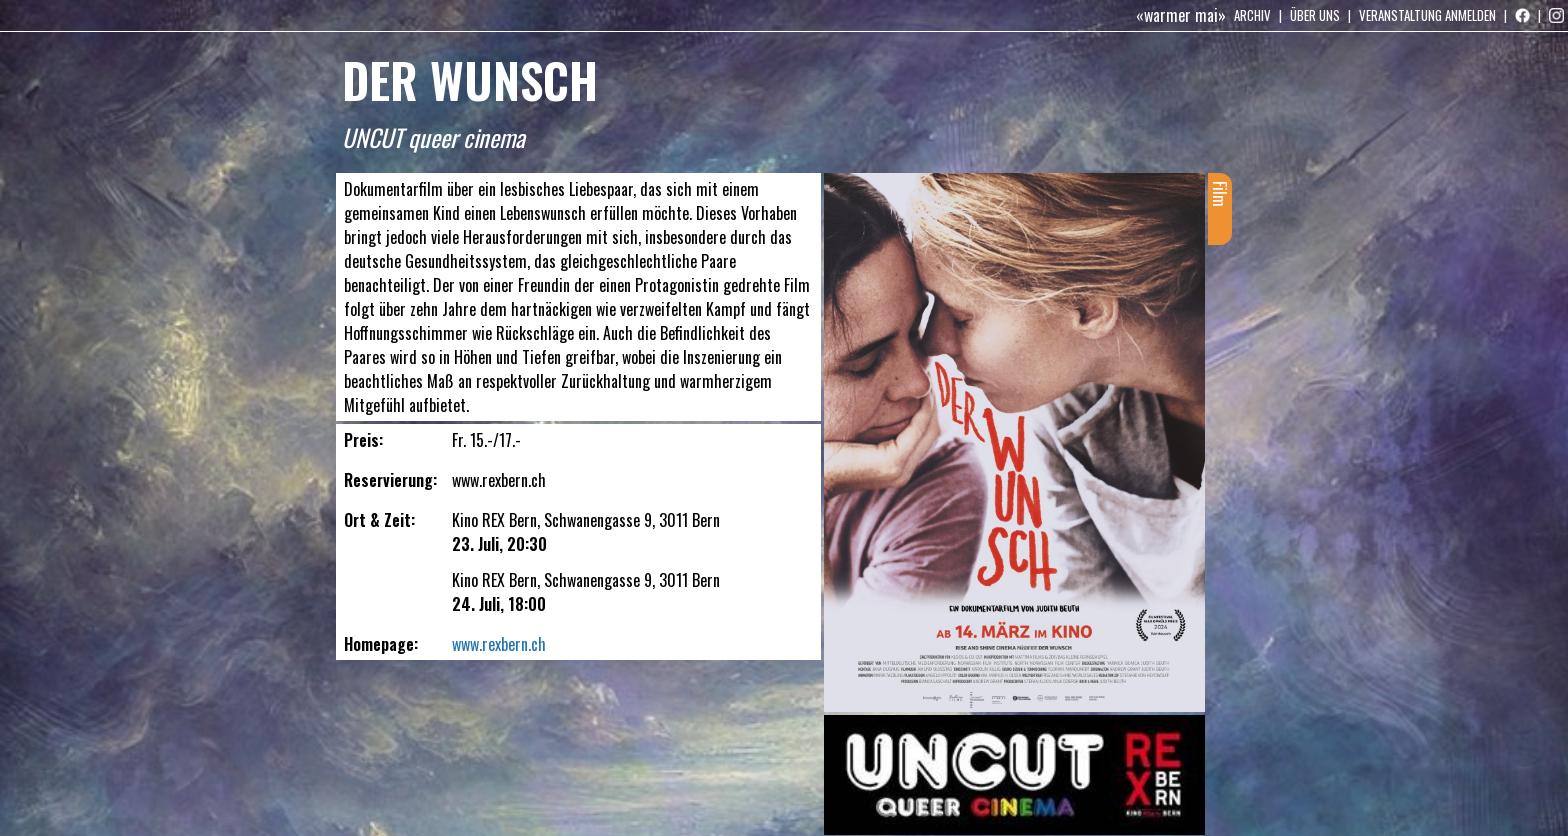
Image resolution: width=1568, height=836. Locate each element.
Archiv (1252, 15)
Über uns (1315, 15)
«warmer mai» (1181, 15)
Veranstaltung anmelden (1427, 15)
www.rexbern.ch (499, 644)
